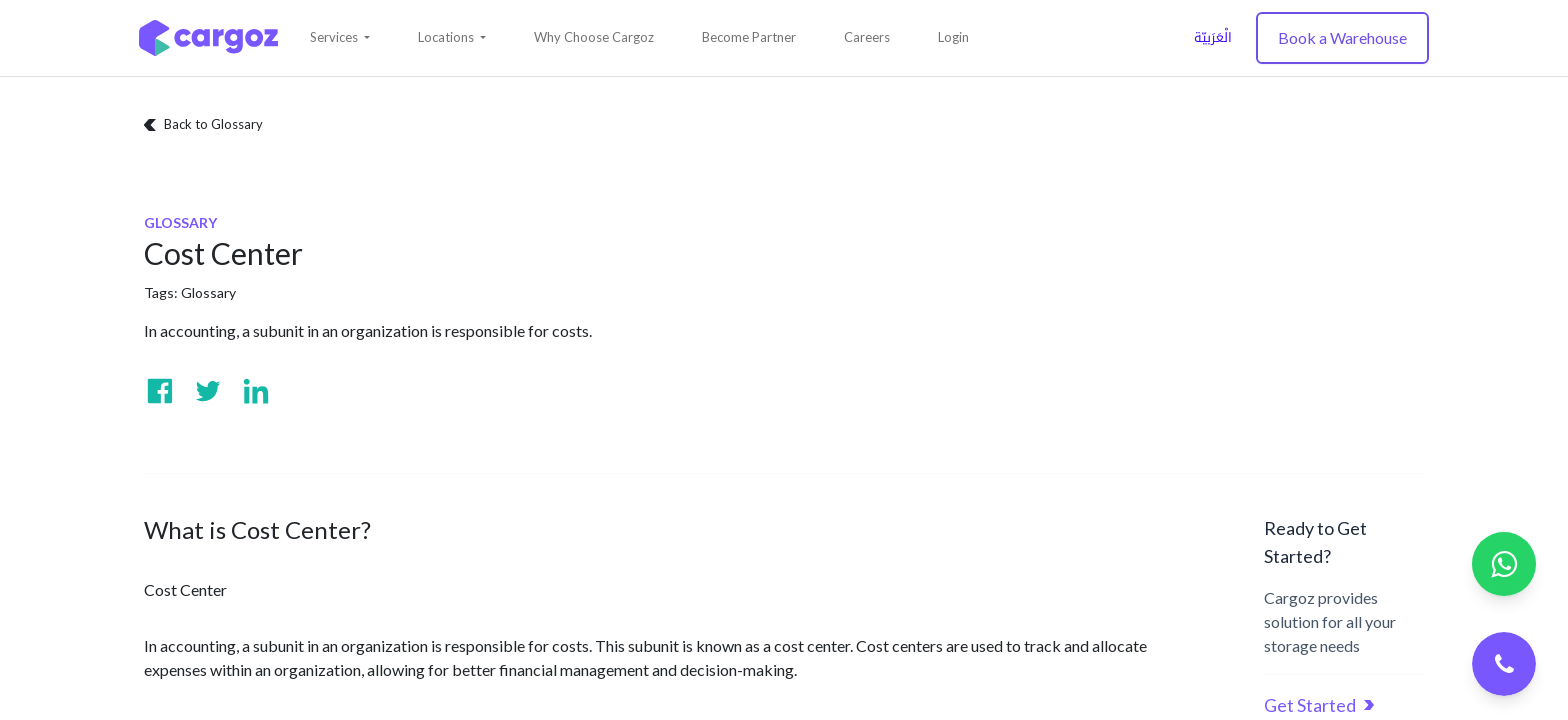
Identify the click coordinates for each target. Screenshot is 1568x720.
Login (953, 37)
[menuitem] (594, 38)
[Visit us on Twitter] (208, 391)
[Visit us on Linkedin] (256, 391)
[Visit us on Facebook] (160, 391)
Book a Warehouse (1342, 37)
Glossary (208, 292)
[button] (340, 38)
